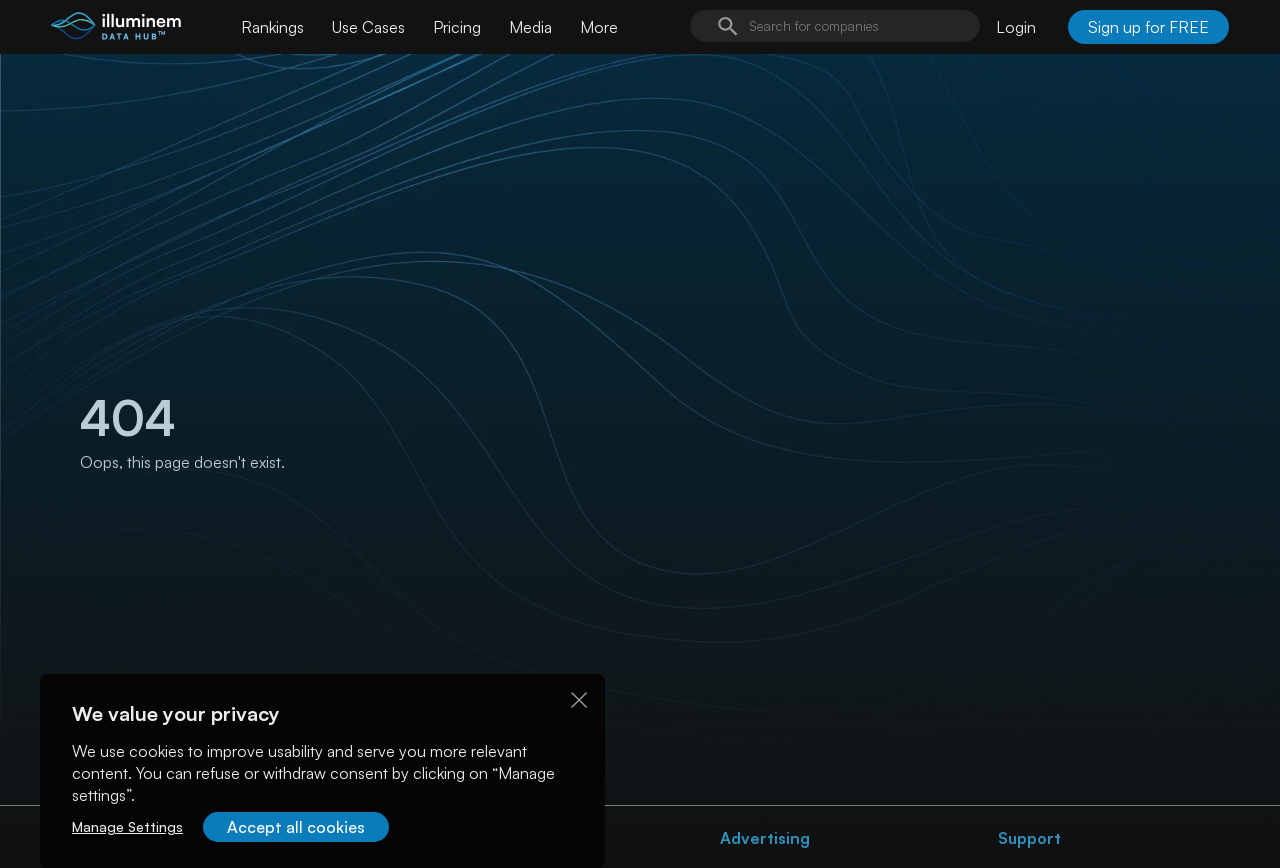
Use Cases (368, 27)
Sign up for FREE (1148, 27)
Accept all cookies (296, 827)
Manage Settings (127, 826)
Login (1016, 27)
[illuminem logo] (116, 29)
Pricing (457, 27)
